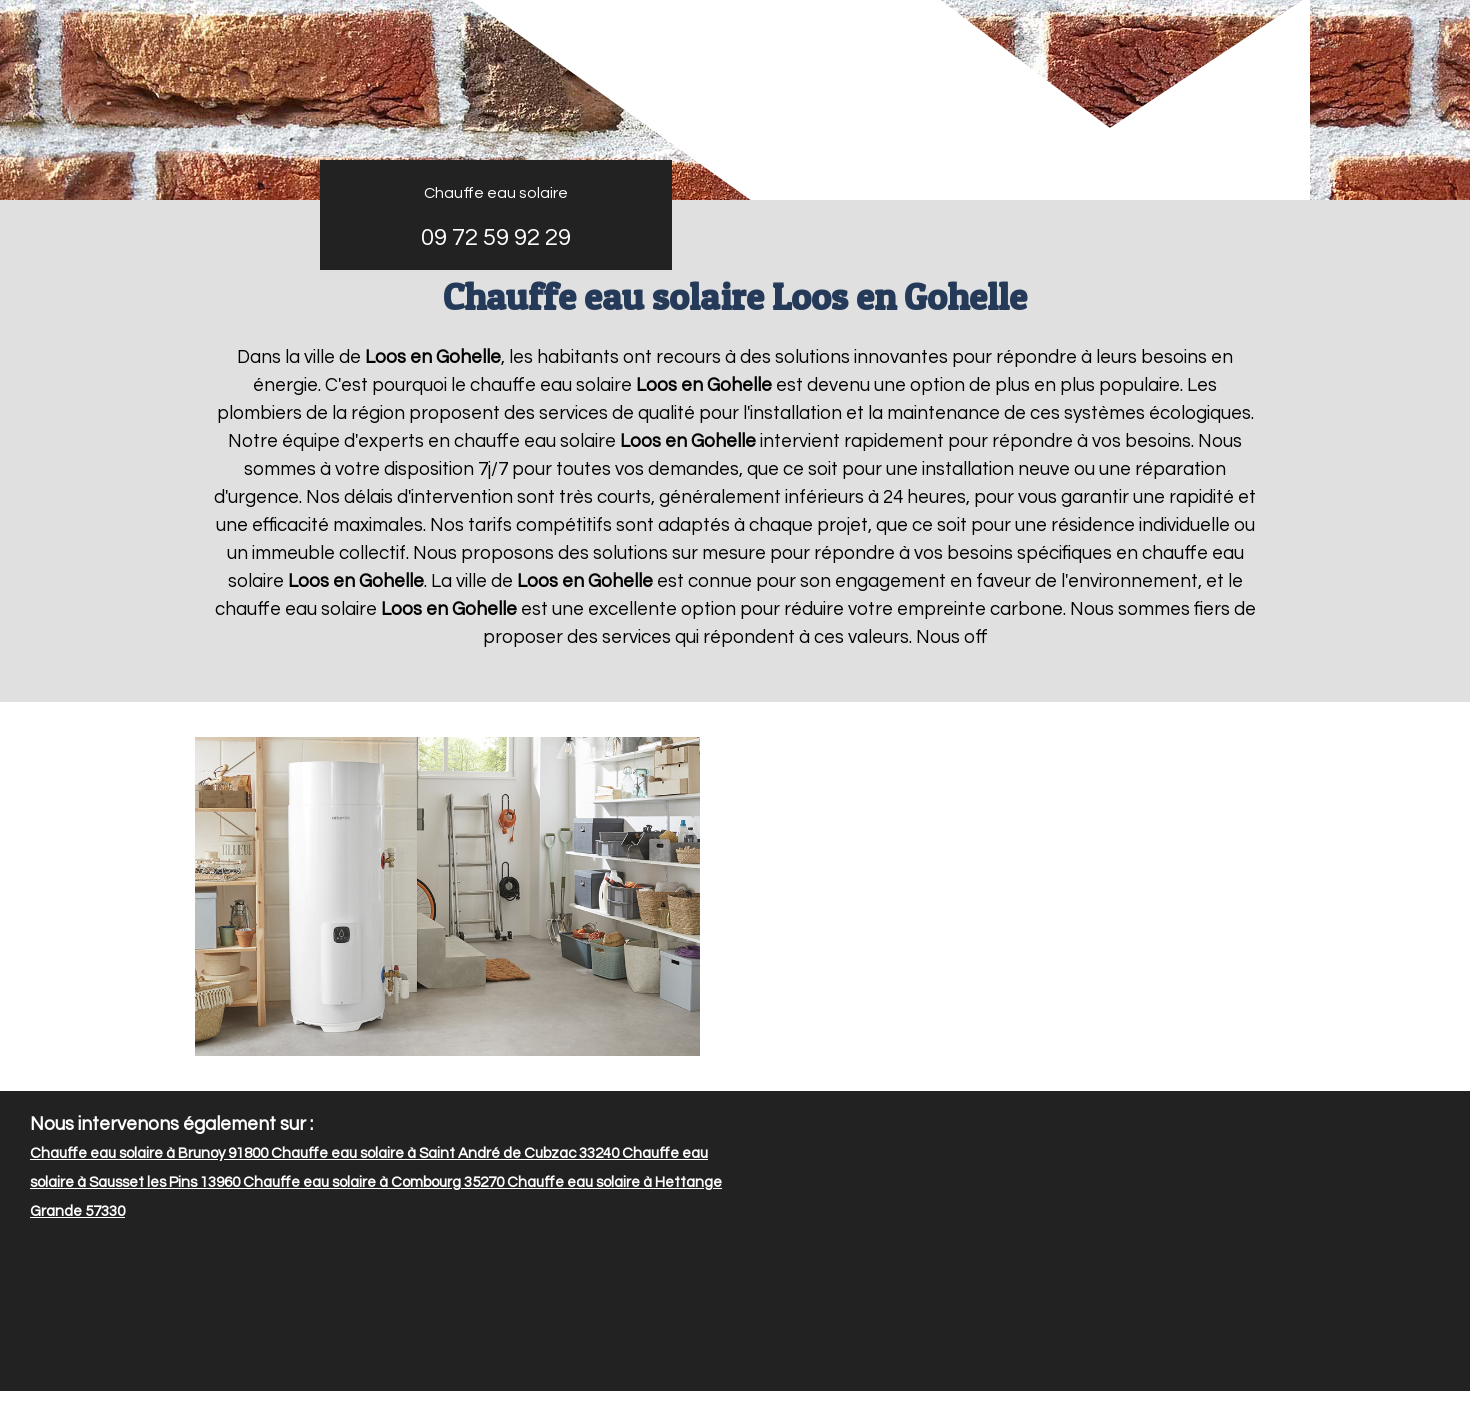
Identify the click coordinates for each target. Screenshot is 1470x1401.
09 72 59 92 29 (496, 237)
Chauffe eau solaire (496, 193)
